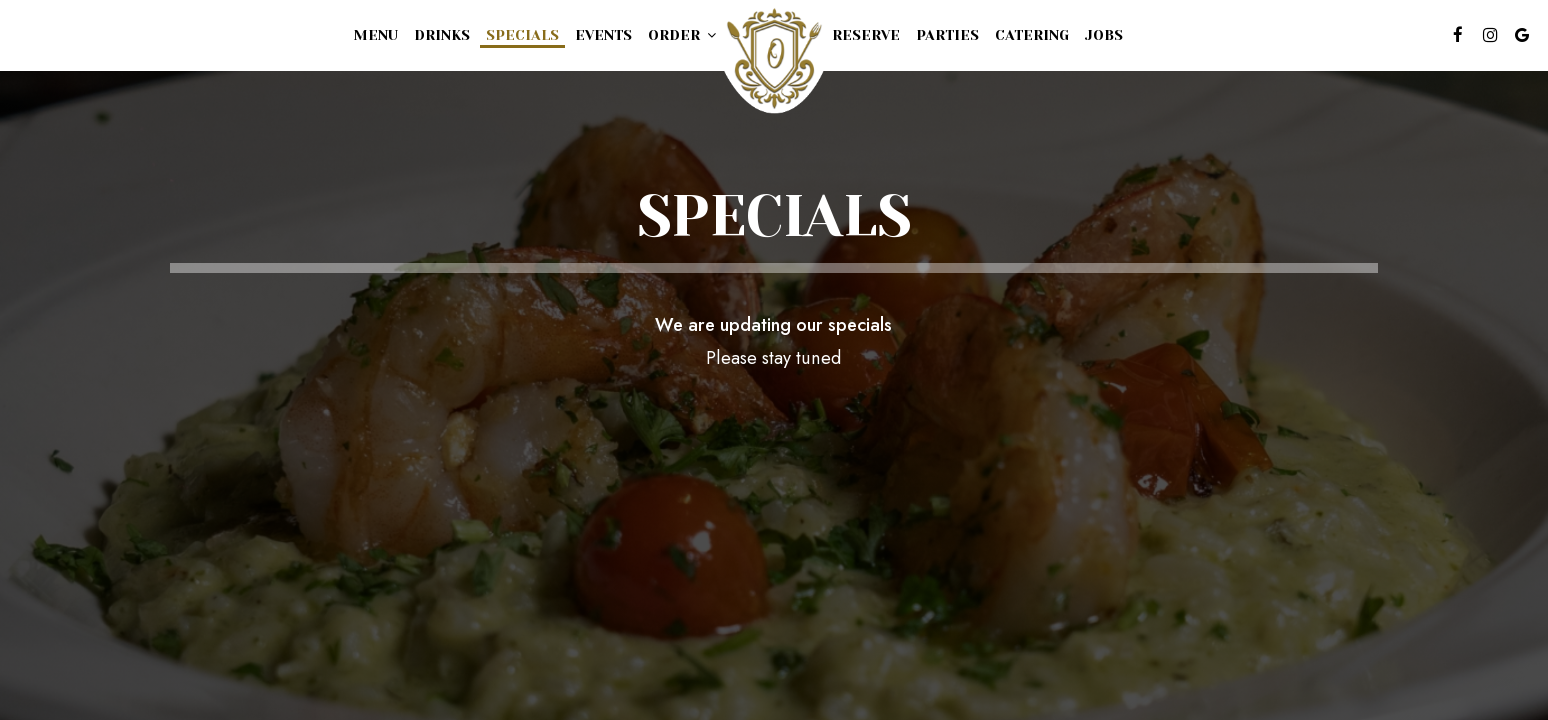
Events (603, 35)
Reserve (866, 35)
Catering (1032, 35)
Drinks (442, 35)
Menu (376, 35)
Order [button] (682, 35)
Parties (947, 35)
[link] (774, 58)
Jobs (1104, 35)
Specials (522, 35)
